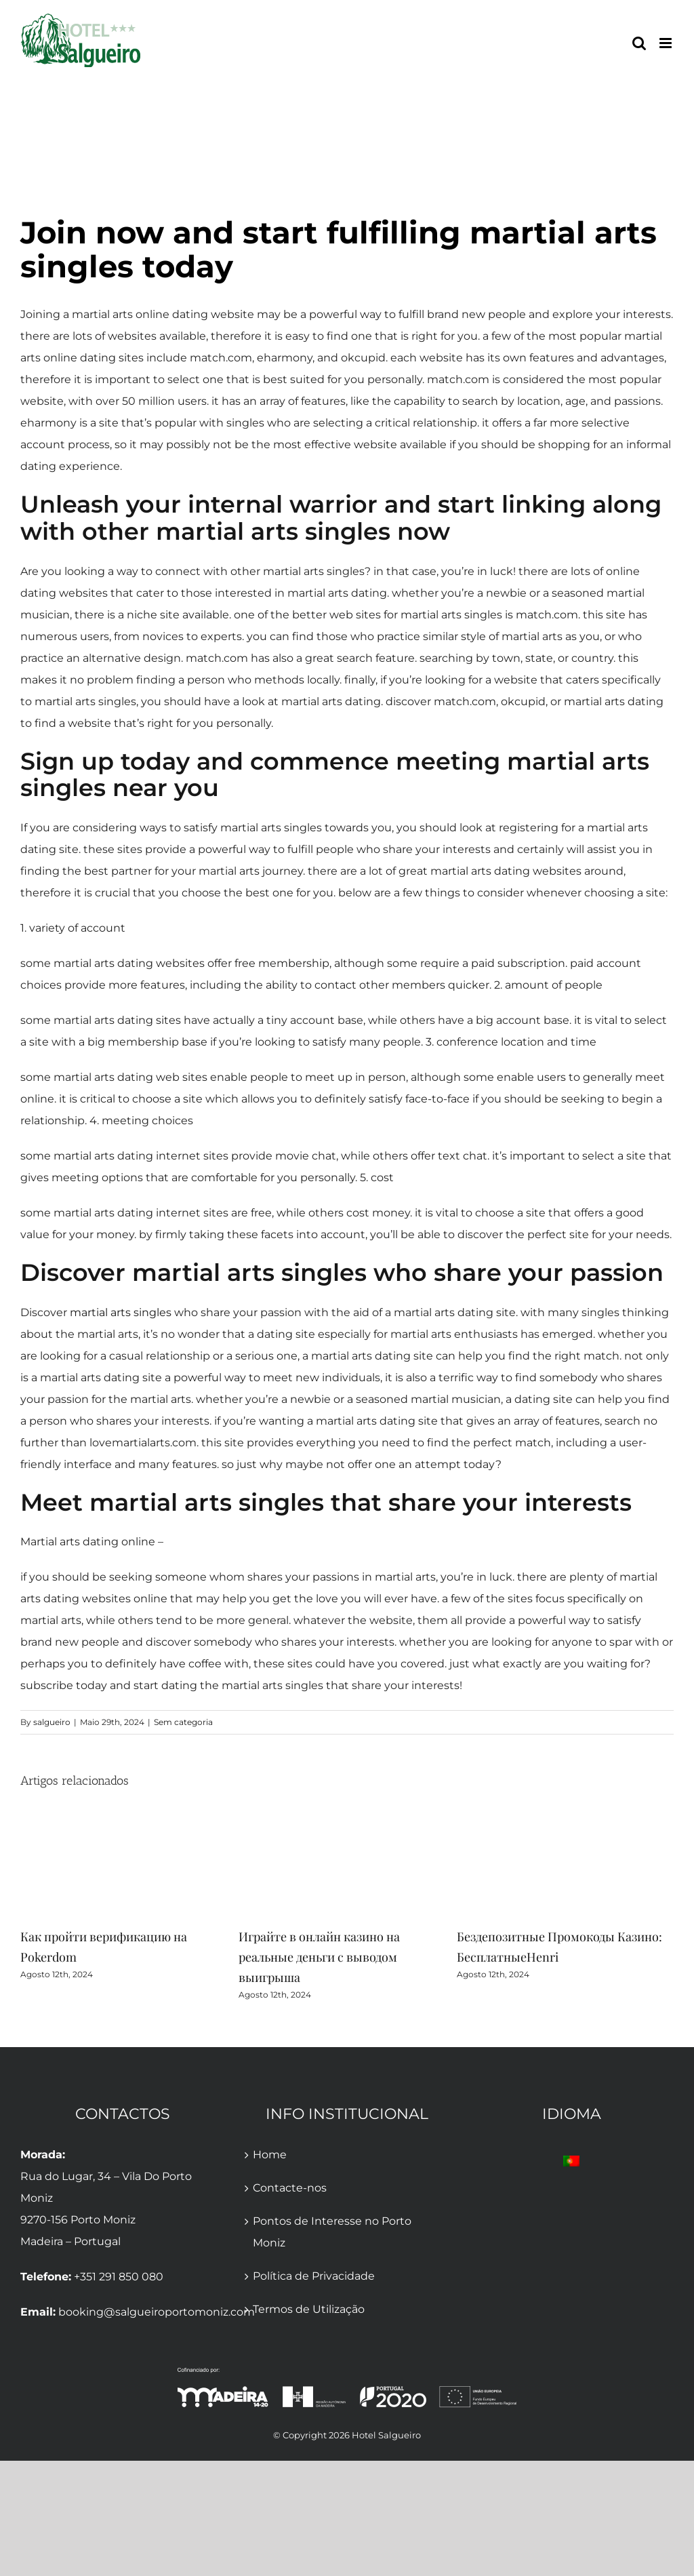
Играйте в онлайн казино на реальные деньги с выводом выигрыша (319, 1956)
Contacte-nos (290, 2187)
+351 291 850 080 (118, 2276)
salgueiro (51, 1722)
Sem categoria (183, 1722)
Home (270, 2154)
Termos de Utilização (309, 2309)
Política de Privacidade (314, 2276)
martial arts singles (120, 1312)
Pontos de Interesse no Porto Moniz (332, 2232)
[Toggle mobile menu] (666, 43)
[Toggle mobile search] (639, 43)
